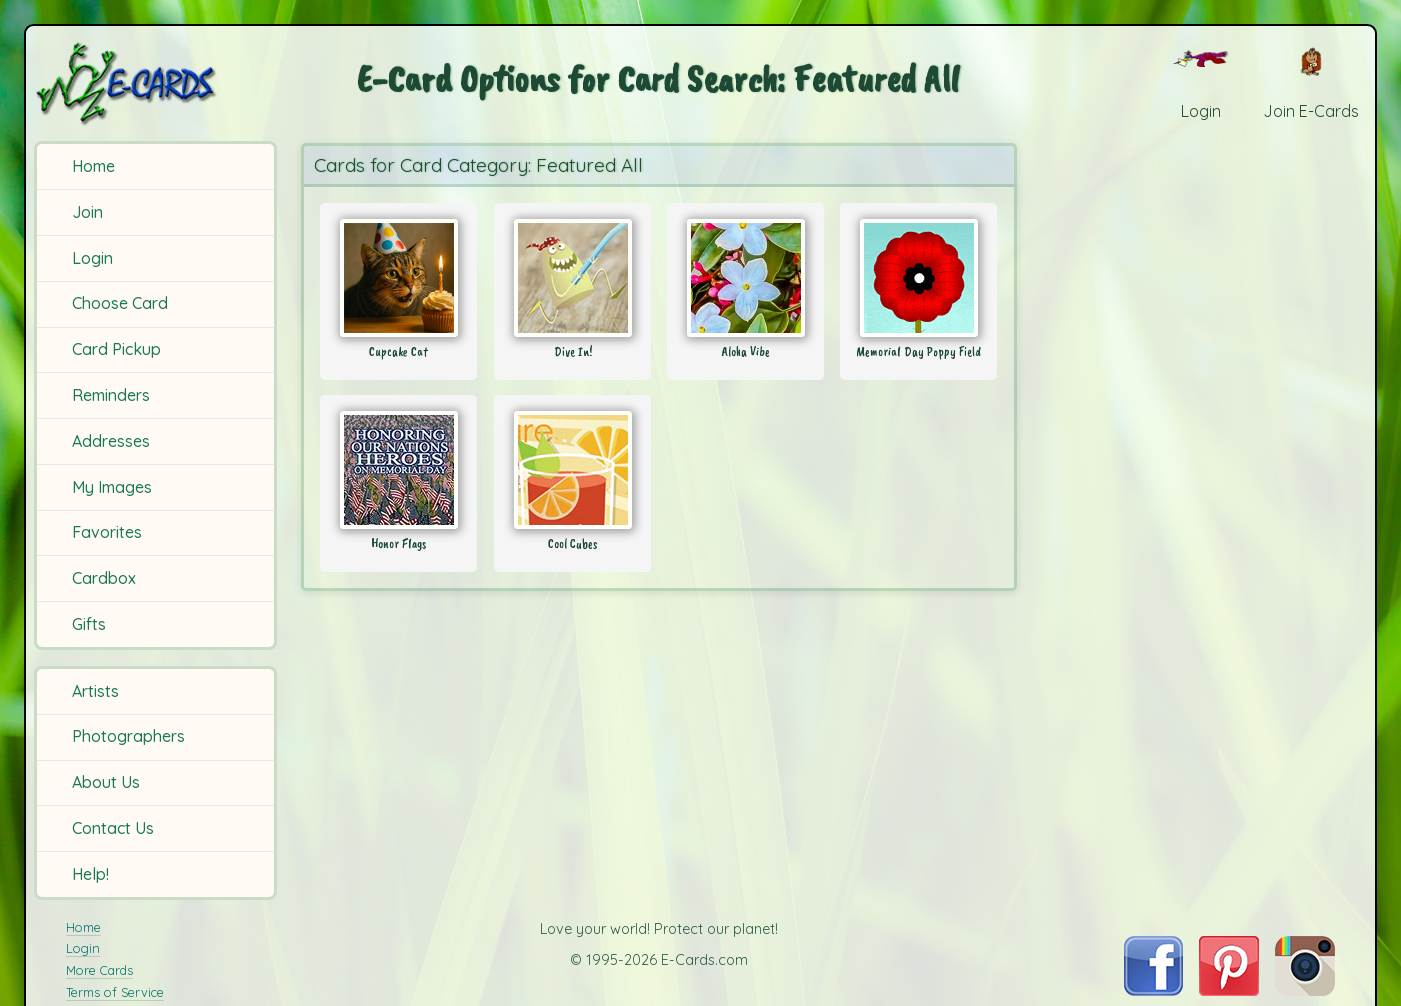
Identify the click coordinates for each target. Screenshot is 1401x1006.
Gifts (89, 624)
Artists (95, 691)
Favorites (107, 532)
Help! (90, 874)
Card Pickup (116, 349)
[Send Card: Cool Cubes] (572, 470)
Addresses (111, 441)
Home (93, 166)
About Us (106, 782)
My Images (112, 487)
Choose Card (120, 303)
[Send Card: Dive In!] (572, 278)
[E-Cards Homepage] (158, 83)
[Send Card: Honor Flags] (398, 470)
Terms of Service (115, 992)
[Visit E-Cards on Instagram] (1305, 990)
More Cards (99, 970)
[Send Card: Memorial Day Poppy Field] (918, 278)
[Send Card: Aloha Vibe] (745, 278)
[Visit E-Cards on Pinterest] (1229, 990)
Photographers (128, 736)
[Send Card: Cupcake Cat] (398, 278)
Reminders (111, 395)
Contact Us (113, 828)
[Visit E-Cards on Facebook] (1153, 990)
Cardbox (104, 578)
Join (87, 212)
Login (92, 258)
